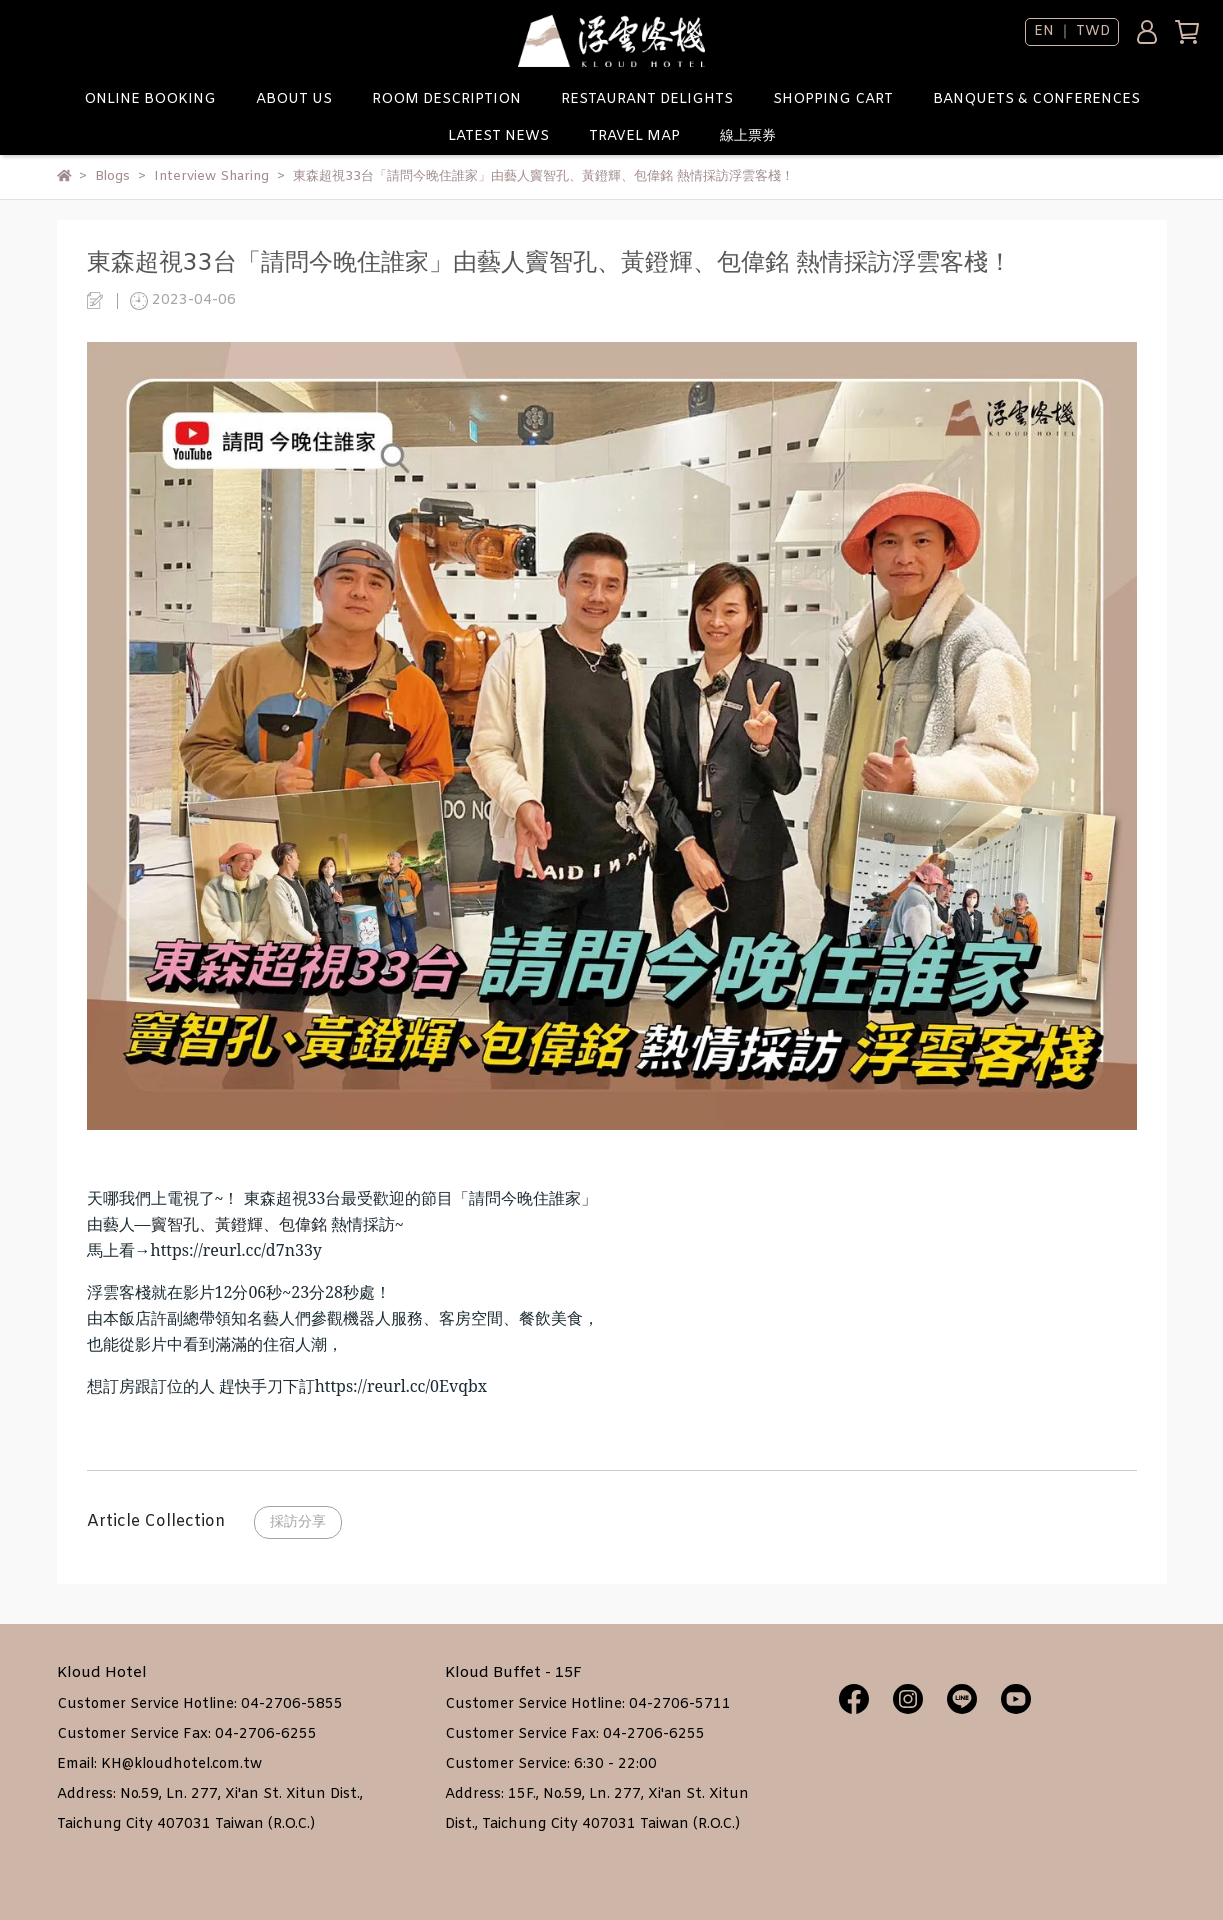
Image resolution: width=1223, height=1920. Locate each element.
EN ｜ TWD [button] (1072, 32)
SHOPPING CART (833, 99)
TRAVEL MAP (634, 136)
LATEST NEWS (498, 136)
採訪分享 (298, 1522)
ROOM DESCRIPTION (446, 99)
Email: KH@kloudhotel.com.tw (159, 1764)
